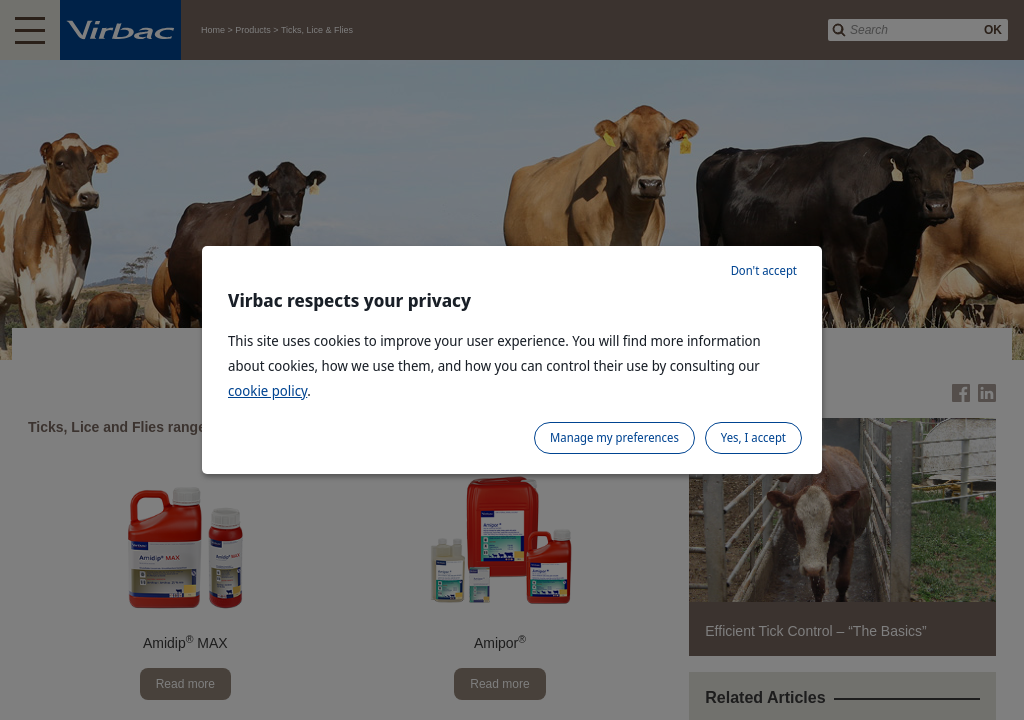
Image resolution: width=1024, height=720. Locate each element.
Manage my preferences (614, 437)
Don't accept (764, 270)
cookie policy (267, 390)
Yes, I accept (753, 437)
